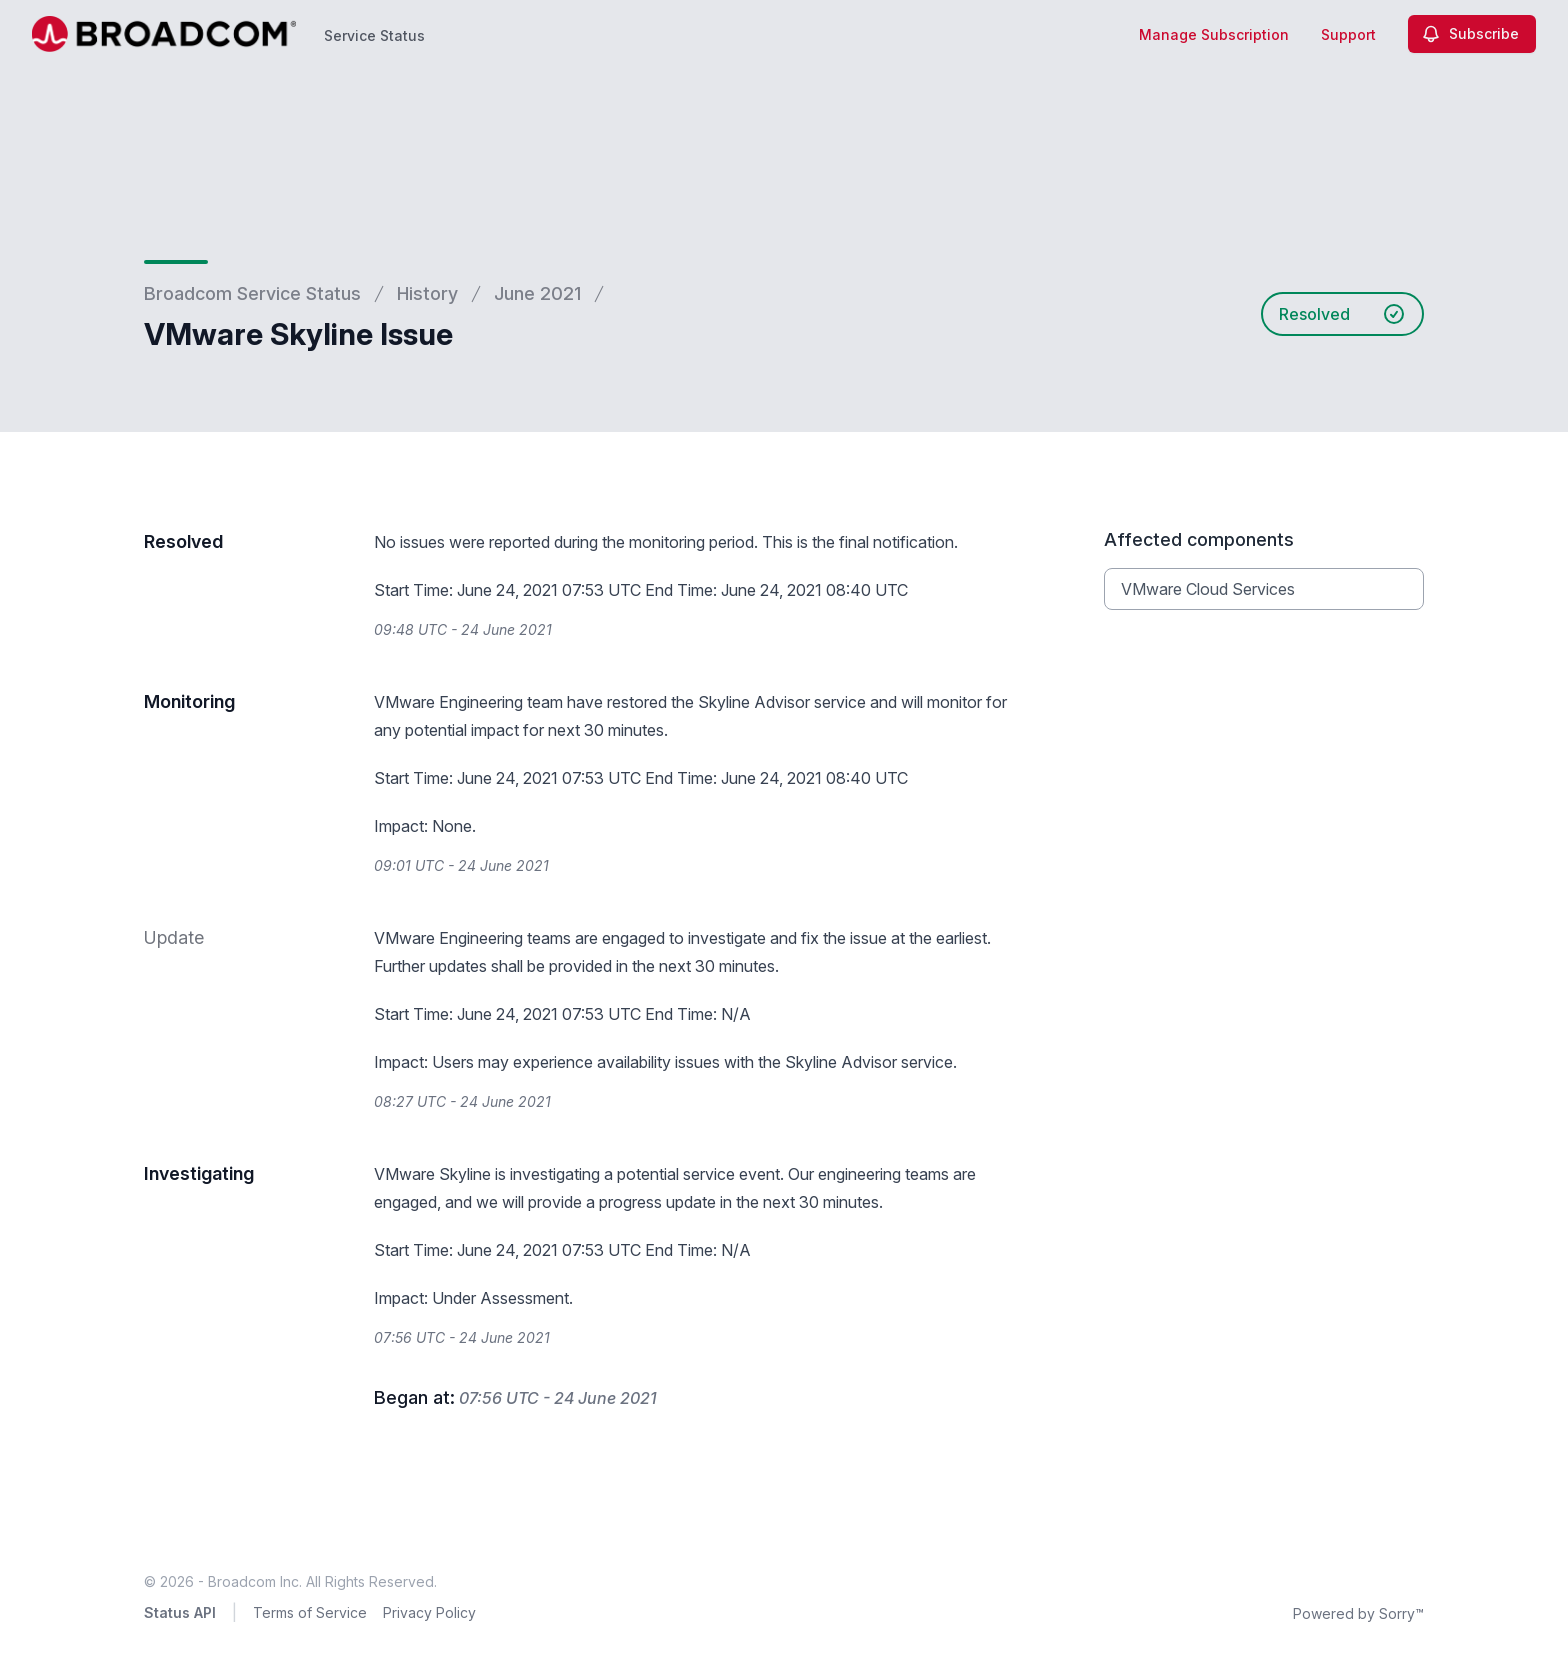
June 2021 (537, 293)
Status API (180, 1612)
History (427, 293)
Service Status (374, 35)
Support (1348, 34)
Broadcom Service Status (252, 293)
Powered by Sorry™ (1358, 1613)
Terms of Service (310, 1612)
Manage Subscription (1214, 34)
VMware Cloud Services (1208, 589)
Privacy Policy (429, 1612)
